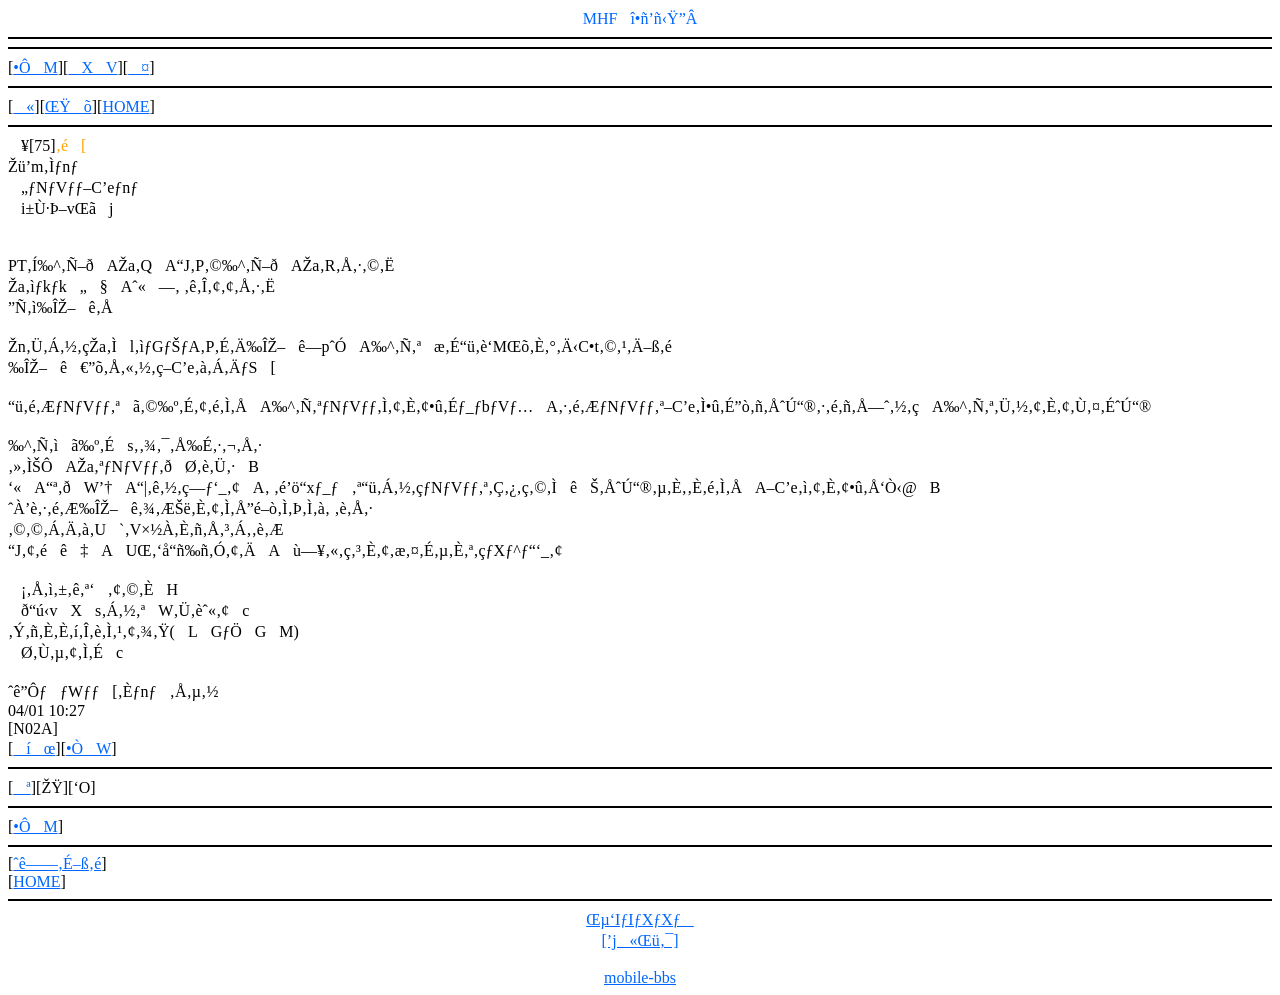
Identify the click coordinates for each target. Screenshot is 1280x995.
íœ (34, 748)
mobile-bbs (640, 977)
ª (21, 787)
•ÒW (88, 748)
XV (92, 67)
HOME (125, 106)
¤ (138, 67)
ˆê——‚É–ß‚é (57, 863)
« (23, 106)
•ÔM (35, 67)
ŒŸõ (68, 106)
